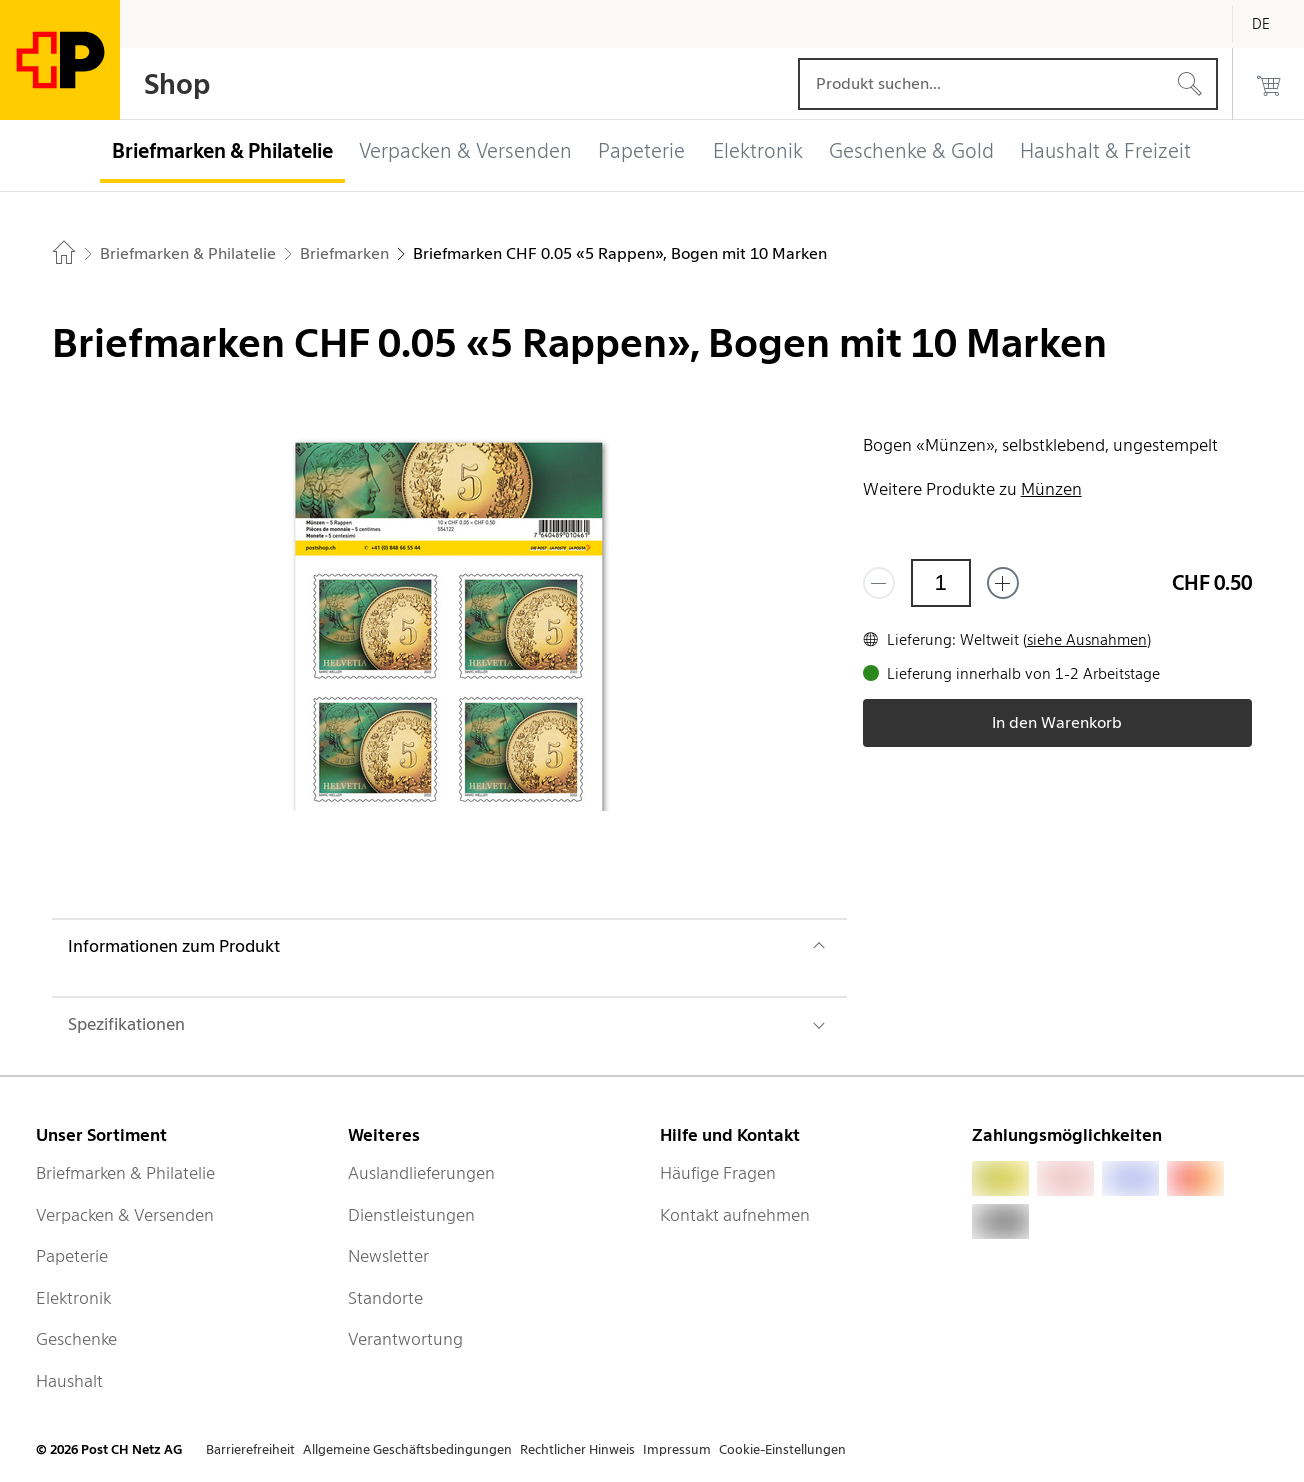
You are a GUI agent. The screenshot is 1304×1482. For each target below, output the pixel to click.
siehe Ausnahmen (1087, 640)
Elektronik (73, 1298)
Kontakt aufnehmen (735, 1215)
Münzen (1051, 489)
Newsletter (388, 1256)
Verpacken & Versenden (125, 1215)
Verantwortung (405, 1339)
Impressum (677, 1449)
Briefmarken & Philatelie (125, 1173)
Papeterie (72, 1256)
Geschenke (76, 1339)
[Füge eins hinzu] (1003, 583)
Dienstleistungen (411, 1215)
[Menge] (941, 583)
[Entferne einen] (879, 583)
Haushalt (69, 1381)
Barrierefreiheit (250, 1449)
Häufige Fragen (718, 1173)
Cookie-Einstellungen (782, 1449)
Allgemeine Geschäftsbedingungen (407, 1449)
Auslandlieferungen (421, 1173)
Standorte (385, 1298)
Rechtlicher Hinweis (577, 1449)
